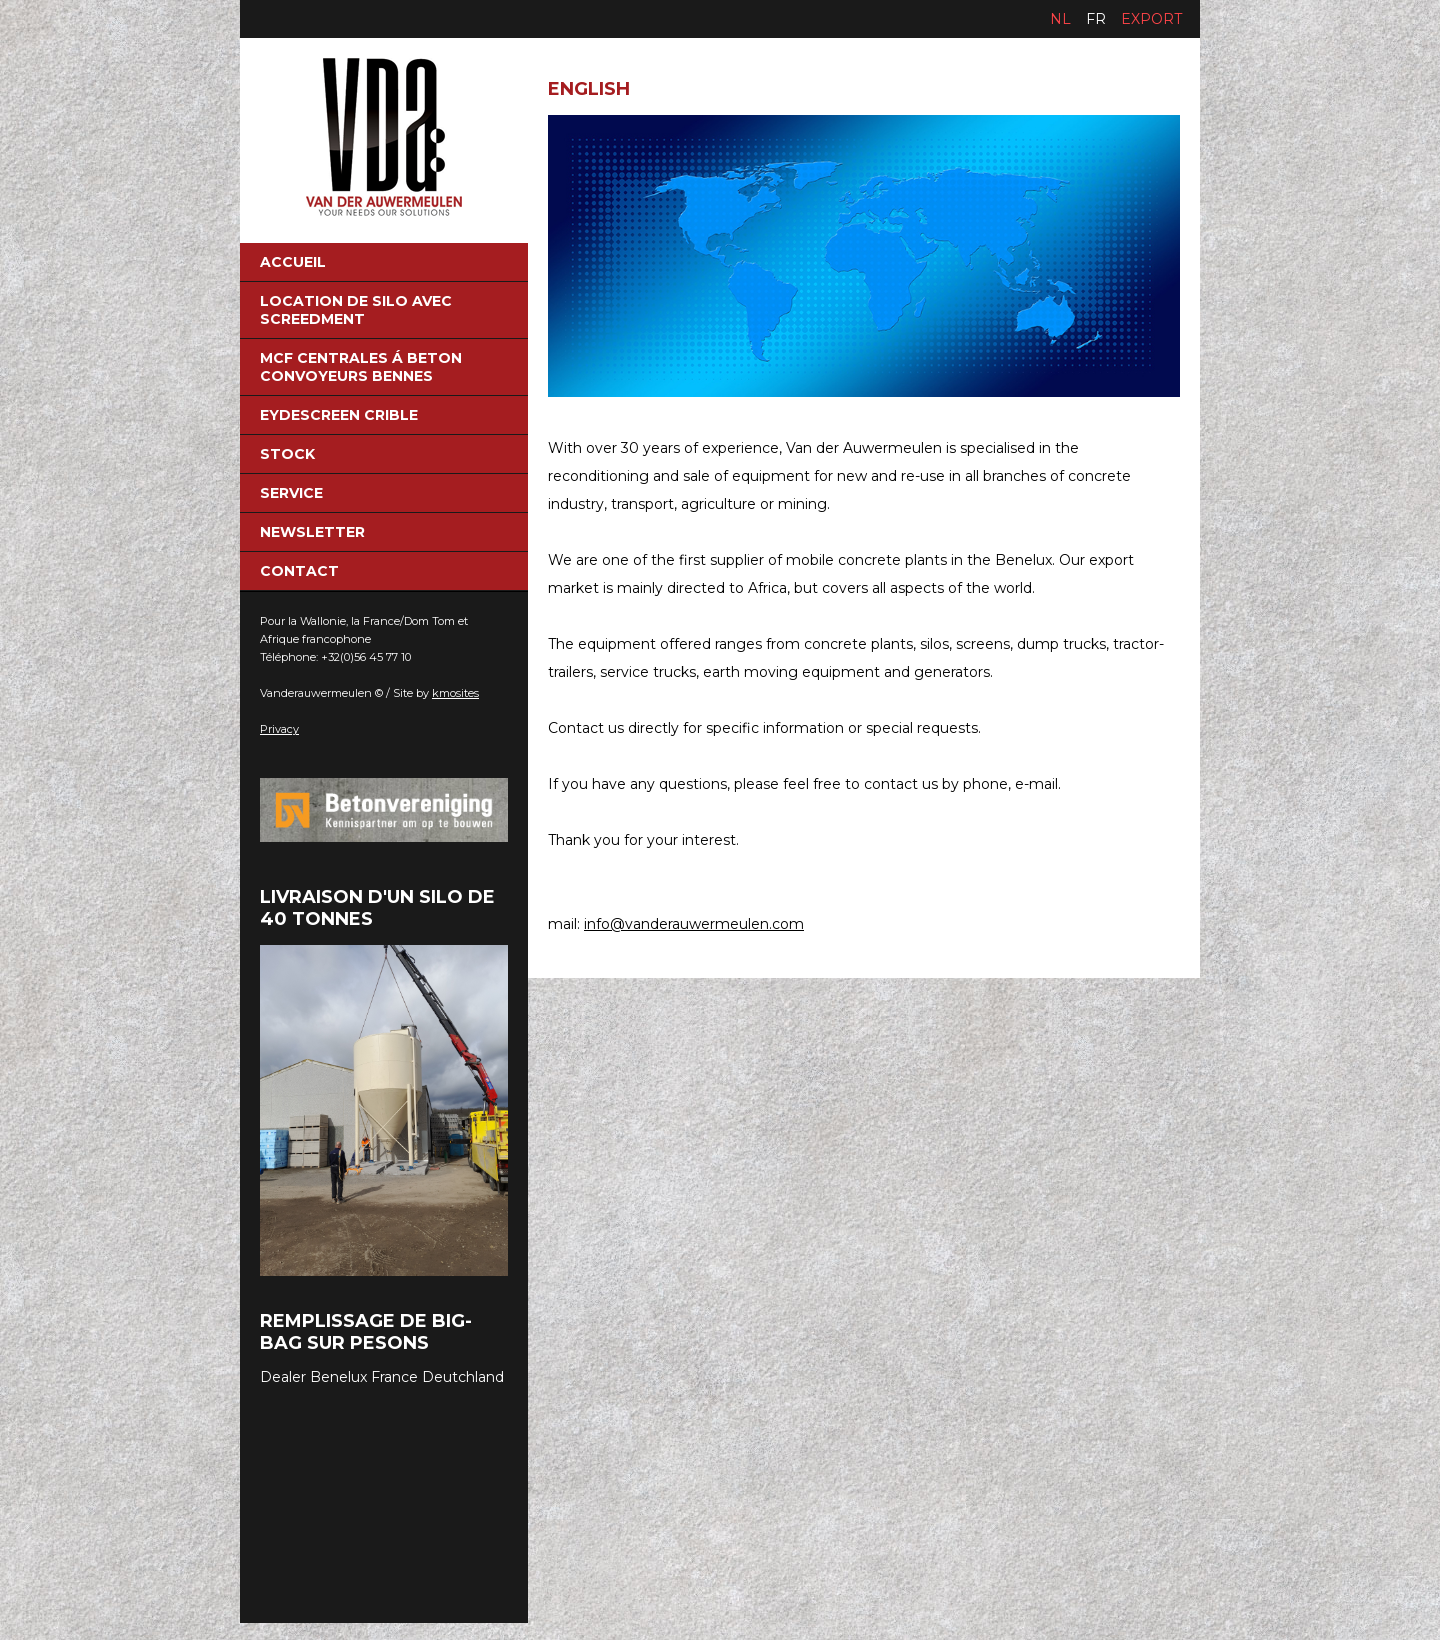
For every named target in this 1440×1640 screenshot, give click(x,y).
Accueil (293, 262)
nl (1060, 19)
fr (1096, 19)
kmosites (455, 693)
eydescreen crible (339, 415)
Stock (287, 454)
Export (1151, 19)
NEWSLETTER (312, 532)
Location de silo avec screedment (356, 310)
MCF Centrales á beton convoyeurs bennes (361, 367)
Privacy (279, 729)
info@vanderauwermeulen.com (694, 924)
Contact (299, 571)
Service (291, 493)
